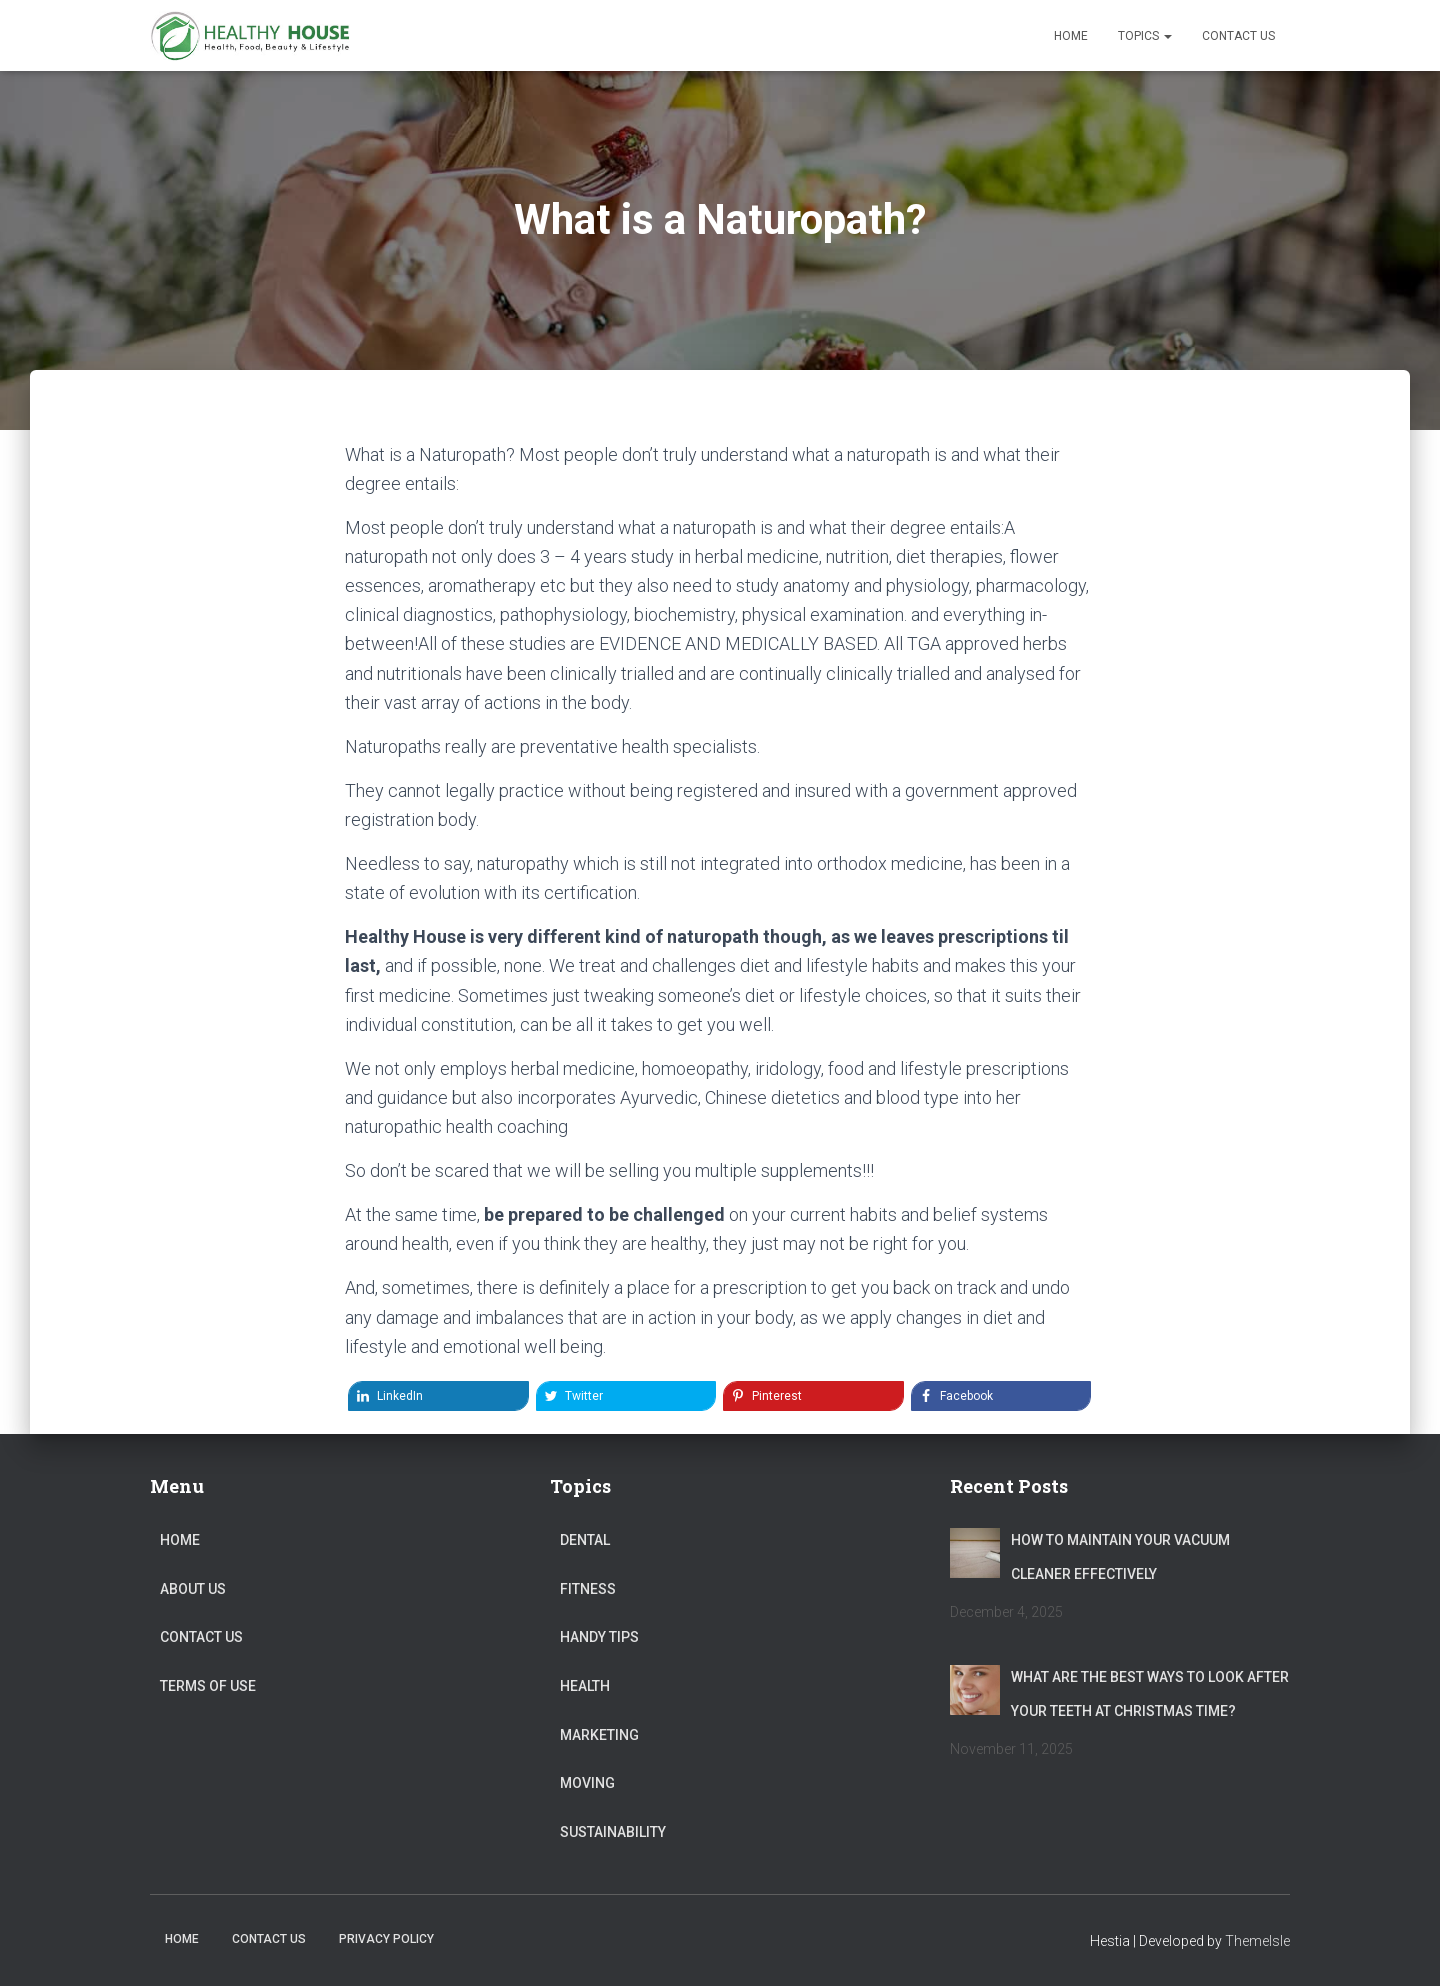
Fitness (588, 1589)
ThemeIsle (1257, 1941)
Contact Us (1238, 36)
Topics (1145, 36)
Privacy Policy (386, 1939)
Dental (585, 1540)
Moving (587, 1783)
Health (585, 1686)
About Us (193, 1589)
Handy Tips (599, 1637)
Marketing (599, 1735)
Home (1071, 36)
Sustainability (613, 1832)
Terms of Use (208, 1686)
